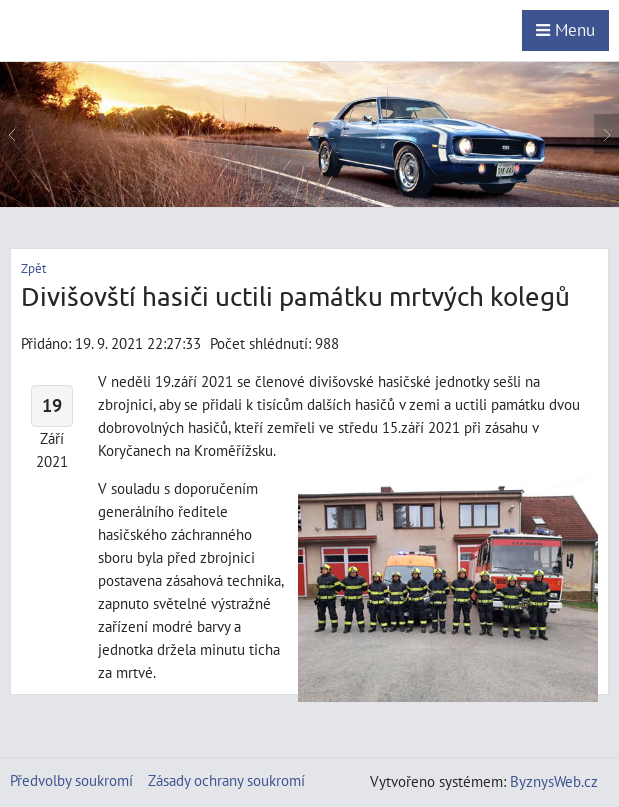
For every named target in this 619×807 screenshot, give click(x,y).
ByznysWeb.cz (554, 781)
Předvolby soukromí (71, 780)
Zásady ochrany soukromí (226, 780)
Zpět (33, 268)
